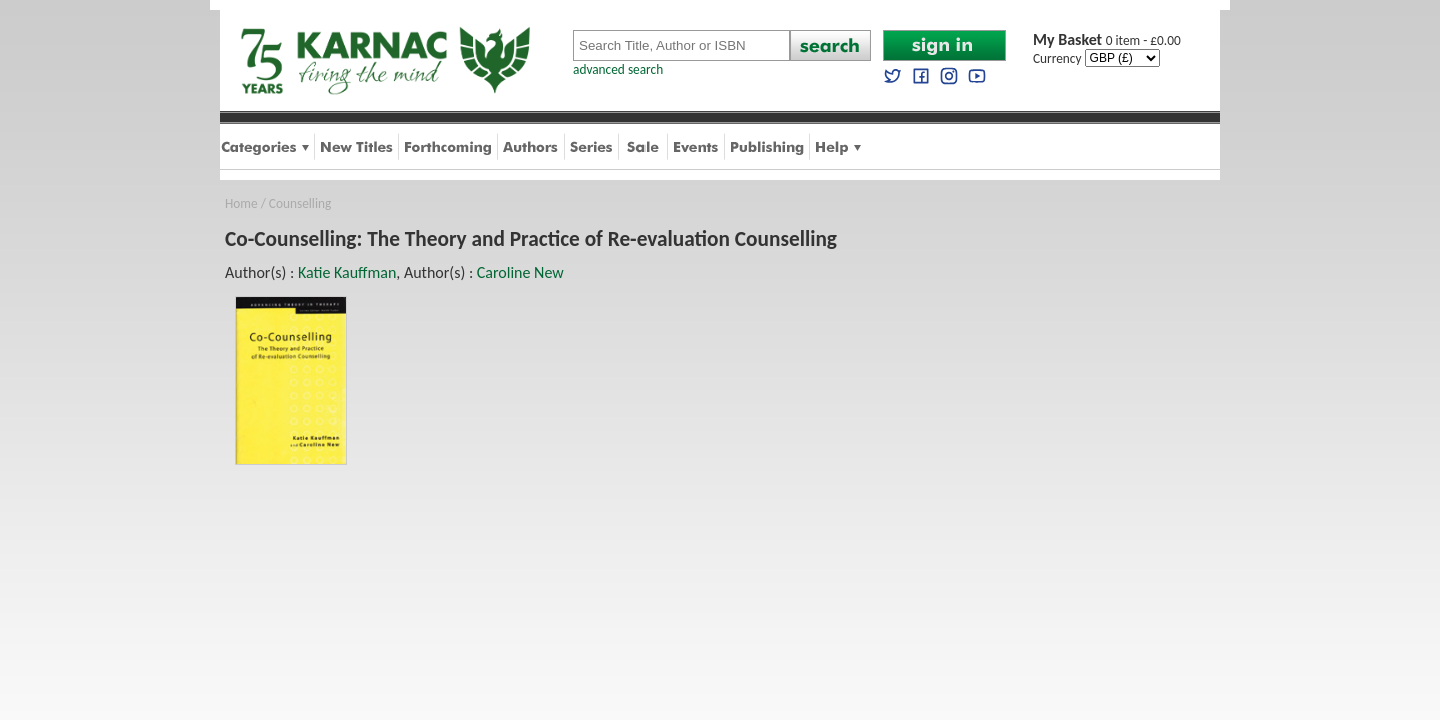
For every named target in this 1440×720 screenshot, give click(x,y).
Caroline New (520, 272)
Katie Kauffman (347, 272)
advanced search (618, 69)
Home (241, 203)
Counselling (300, 203)
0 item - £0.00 (1107, 40)
